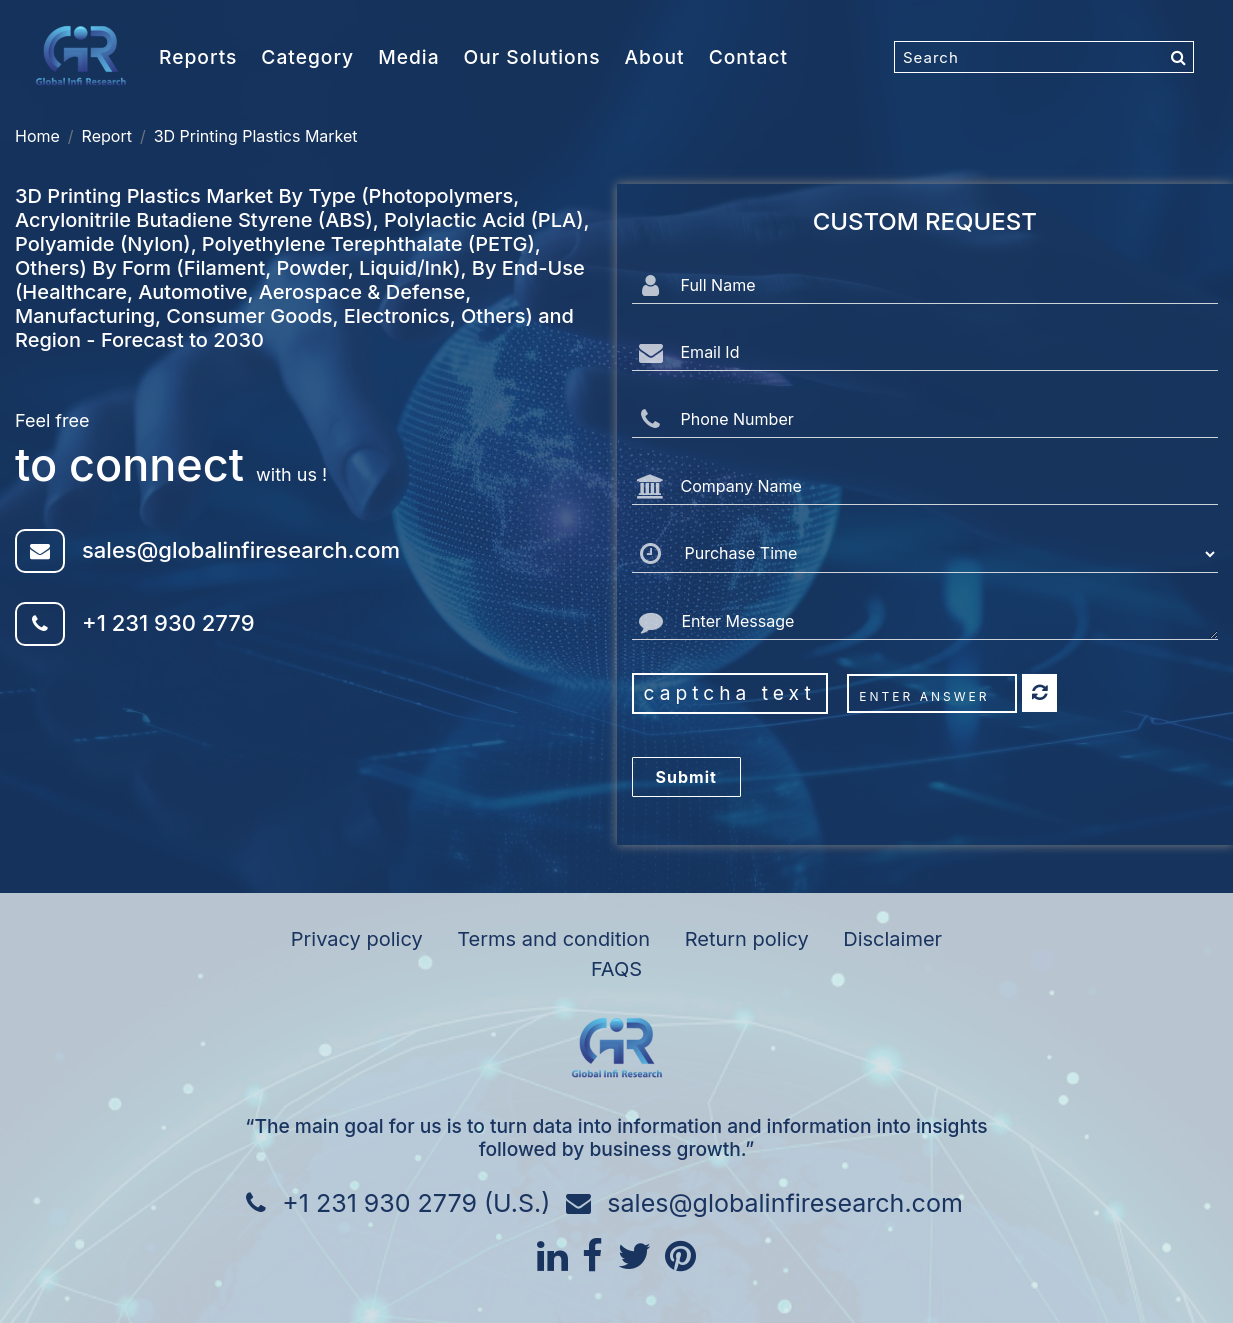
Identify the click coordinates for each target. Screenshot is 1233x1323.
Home (37, 136)
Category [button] (307, 57)
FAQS (616, 969)
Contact (748, 57)
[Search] (1044, 57)
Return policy (747, 939)
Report (107, 136)
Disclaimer (892, 939)
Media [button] (408, 57)
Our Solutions (532, 57)
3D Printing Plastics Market (256, 136)
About (655, 57)
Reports (198, 57)
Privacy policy (357, 939)
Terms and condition (553, 939)
